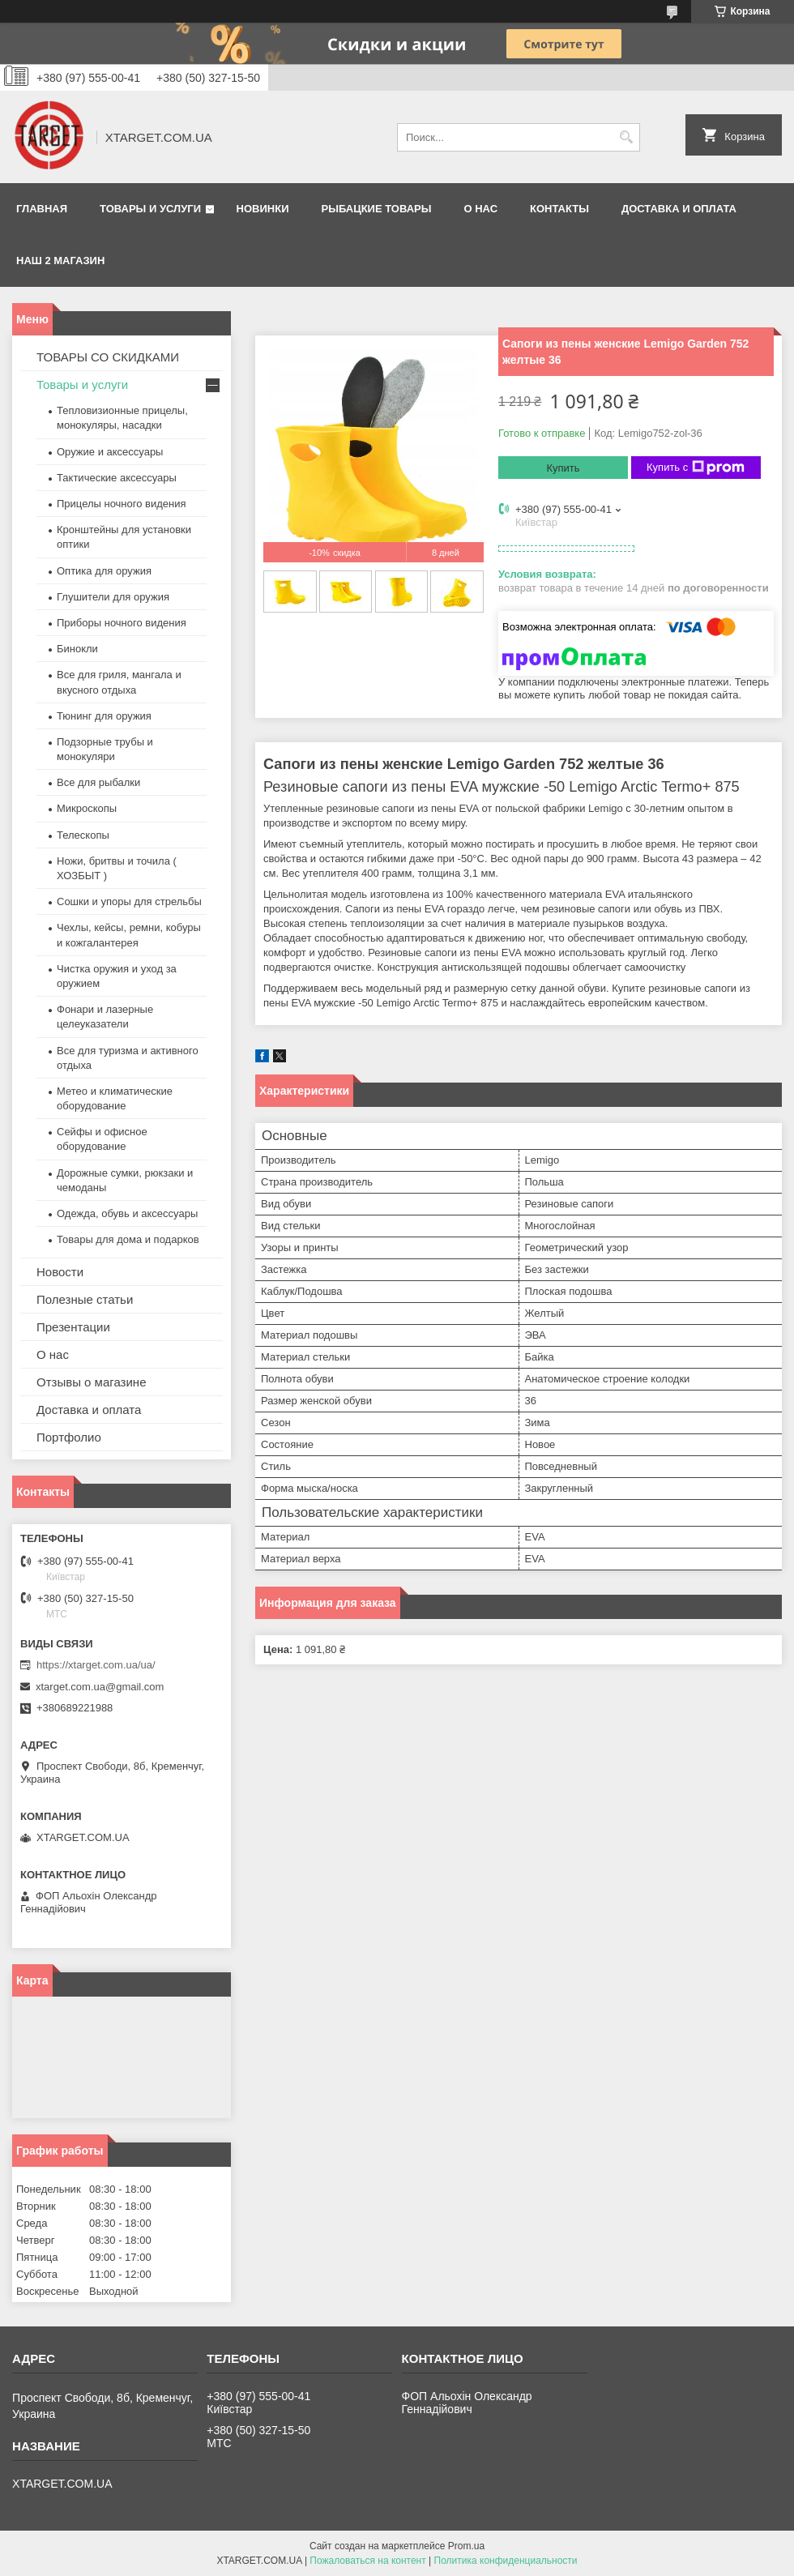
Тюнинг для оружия (104, 716)
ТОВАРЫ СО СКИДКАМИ (107, 357)
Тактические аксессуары (117, 478)
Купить (562, 468)
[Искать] (626, 137)
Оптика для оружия (104, 571)
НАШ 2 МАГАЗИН (60, 260)
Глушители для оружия (113, 597)
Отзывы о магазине (91, 1382)
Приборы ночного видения (121, 623)
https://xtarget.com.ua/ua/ (96, 1665)
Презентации (73, 1327)
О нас (480, 209)
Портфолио (68, 1437)
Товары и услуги (150, 209)
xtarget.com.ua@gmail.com (100, 1687)
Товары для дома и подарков (128, 1239)
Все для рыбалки (98, 782)
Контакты (559, 209)
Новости (59, 1272)
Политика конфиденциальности (506, 2560)
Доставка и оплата (678, 209)
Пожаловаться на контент (367, 2560)
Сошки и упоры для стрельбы (129, 901)
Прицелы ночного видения (121, 504)
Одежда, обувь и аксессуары (127, 1213)
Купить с (696, 467)
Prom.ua (466, 2546)
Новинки (263, 209)
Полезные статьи (84, 1299)
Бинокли (77, 649)
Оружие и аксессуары (110, 452)
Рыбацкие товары (377, 209)
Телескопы (83, 835)
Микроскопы (87, 808)
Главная (41, 209)
